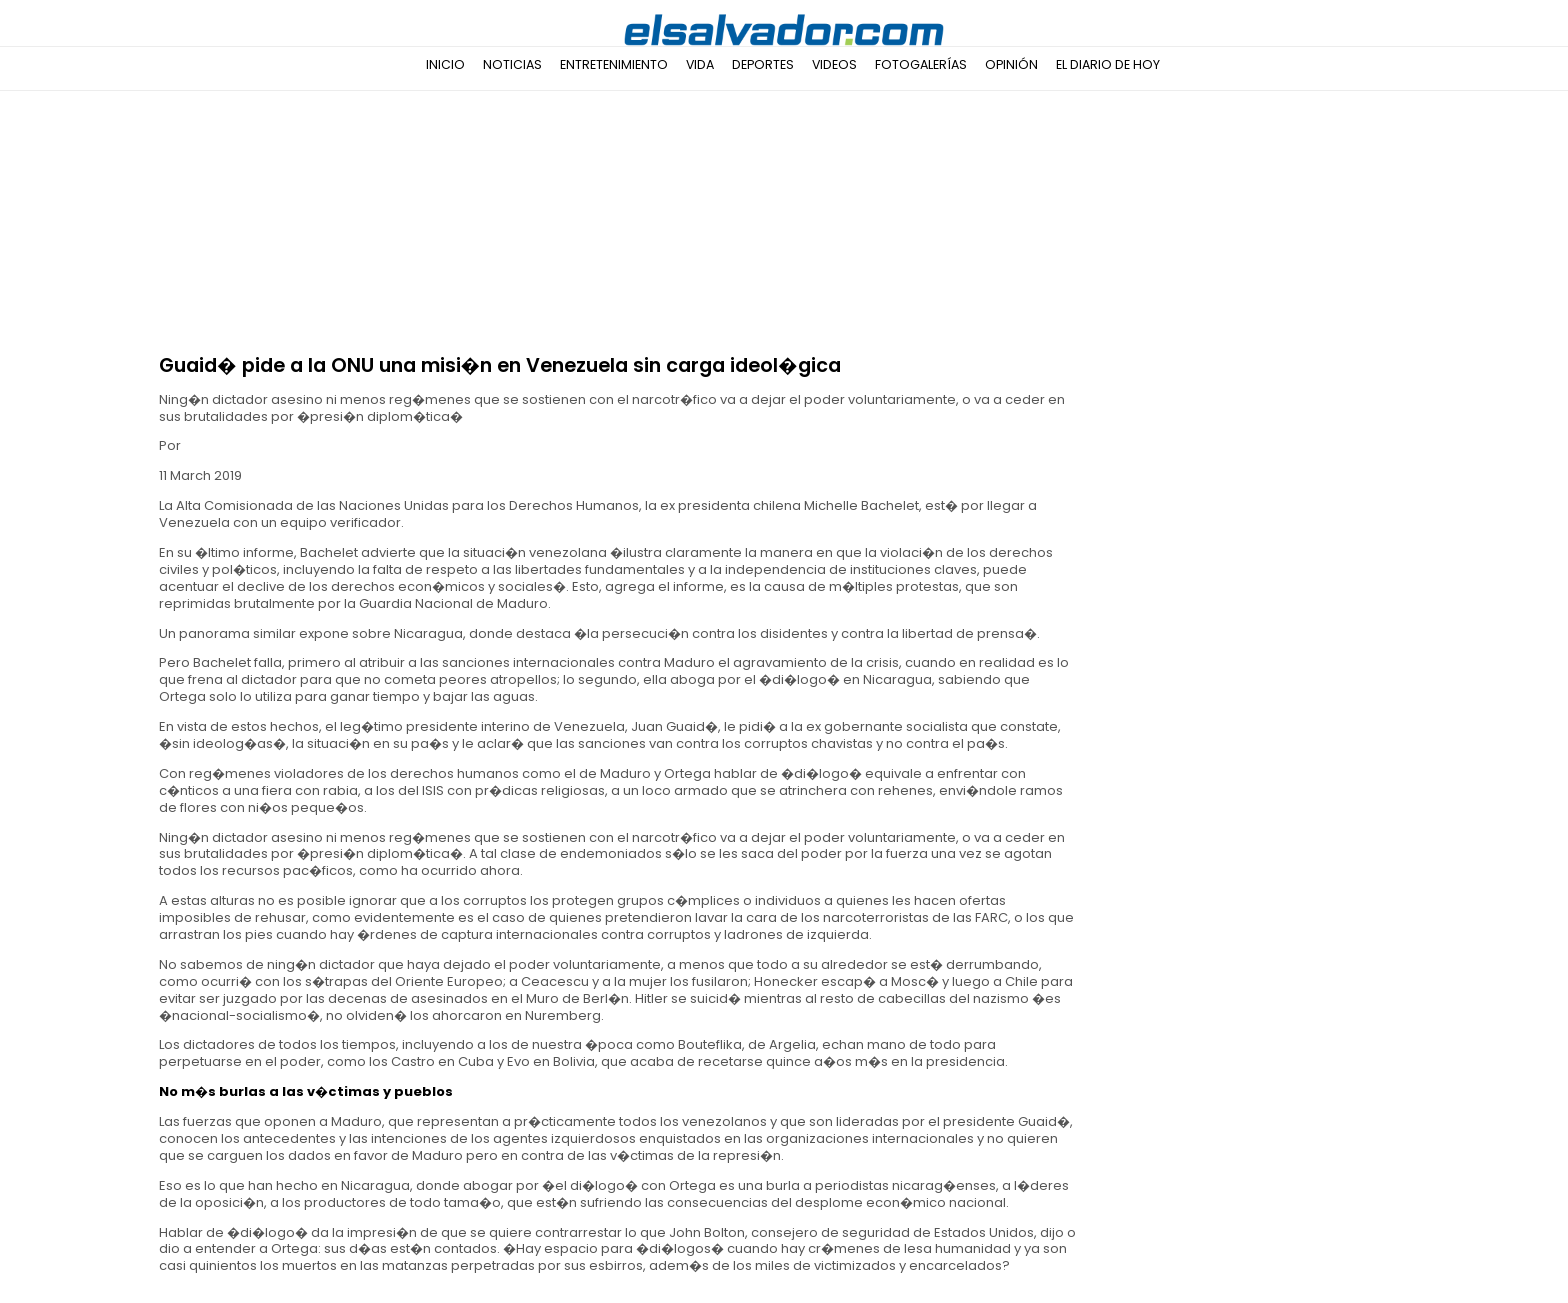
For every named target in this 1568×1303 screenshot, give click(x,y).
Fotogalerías (921, 64)
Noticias (512, 64)
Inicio (445, 64)
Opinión (1011, 64)
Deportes (763, 64)
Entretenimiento (614, 64)
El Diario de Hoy (1108, 64)
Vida (700, 64)
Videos (834, 64)
